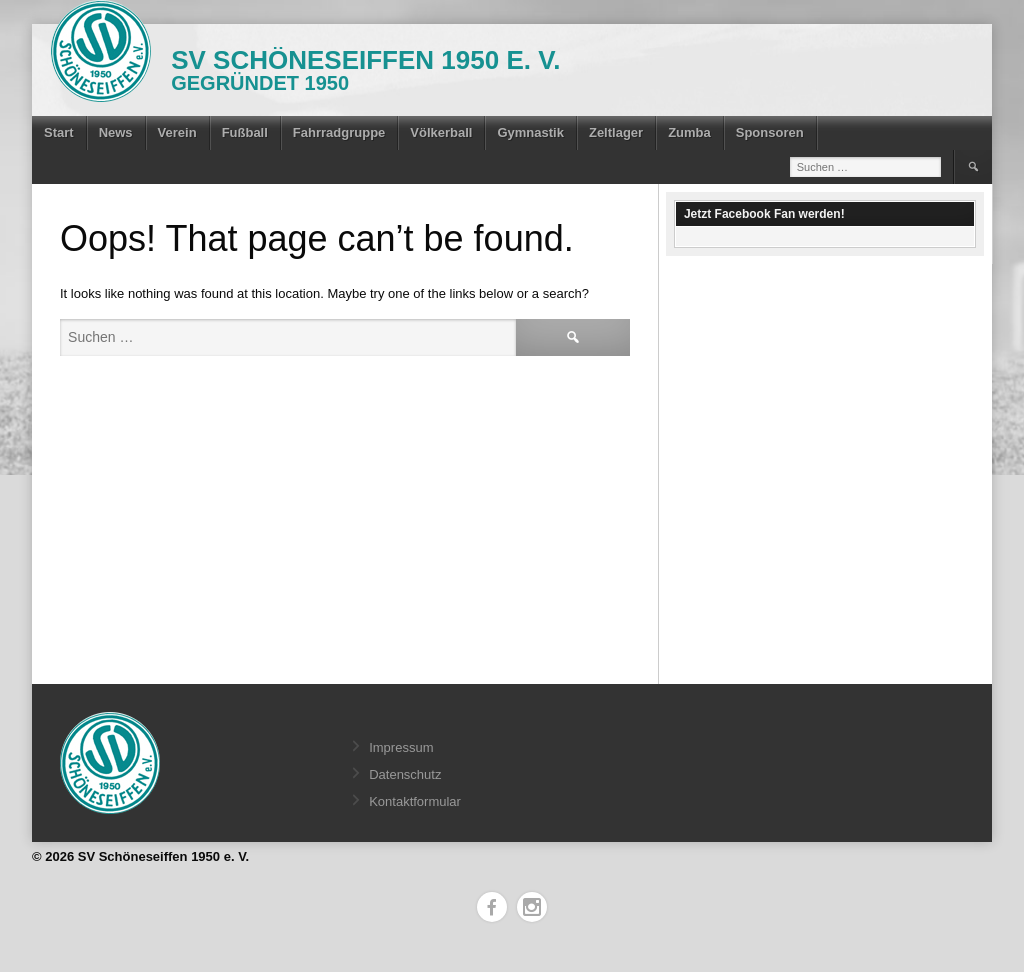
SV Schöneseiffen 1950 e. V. (365, 60)
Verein (177, 132)
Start (59, 132)
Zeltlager (616, 132)
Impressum (401, 747)
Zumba (689, 132)
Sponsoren (770, 132)
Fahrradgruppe (339, 132)
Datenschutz (405, 774)
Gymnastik (530, 132)
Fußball (245, 132)
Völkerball (441, 132)
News (116, 132)
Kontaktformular (415, 801)
